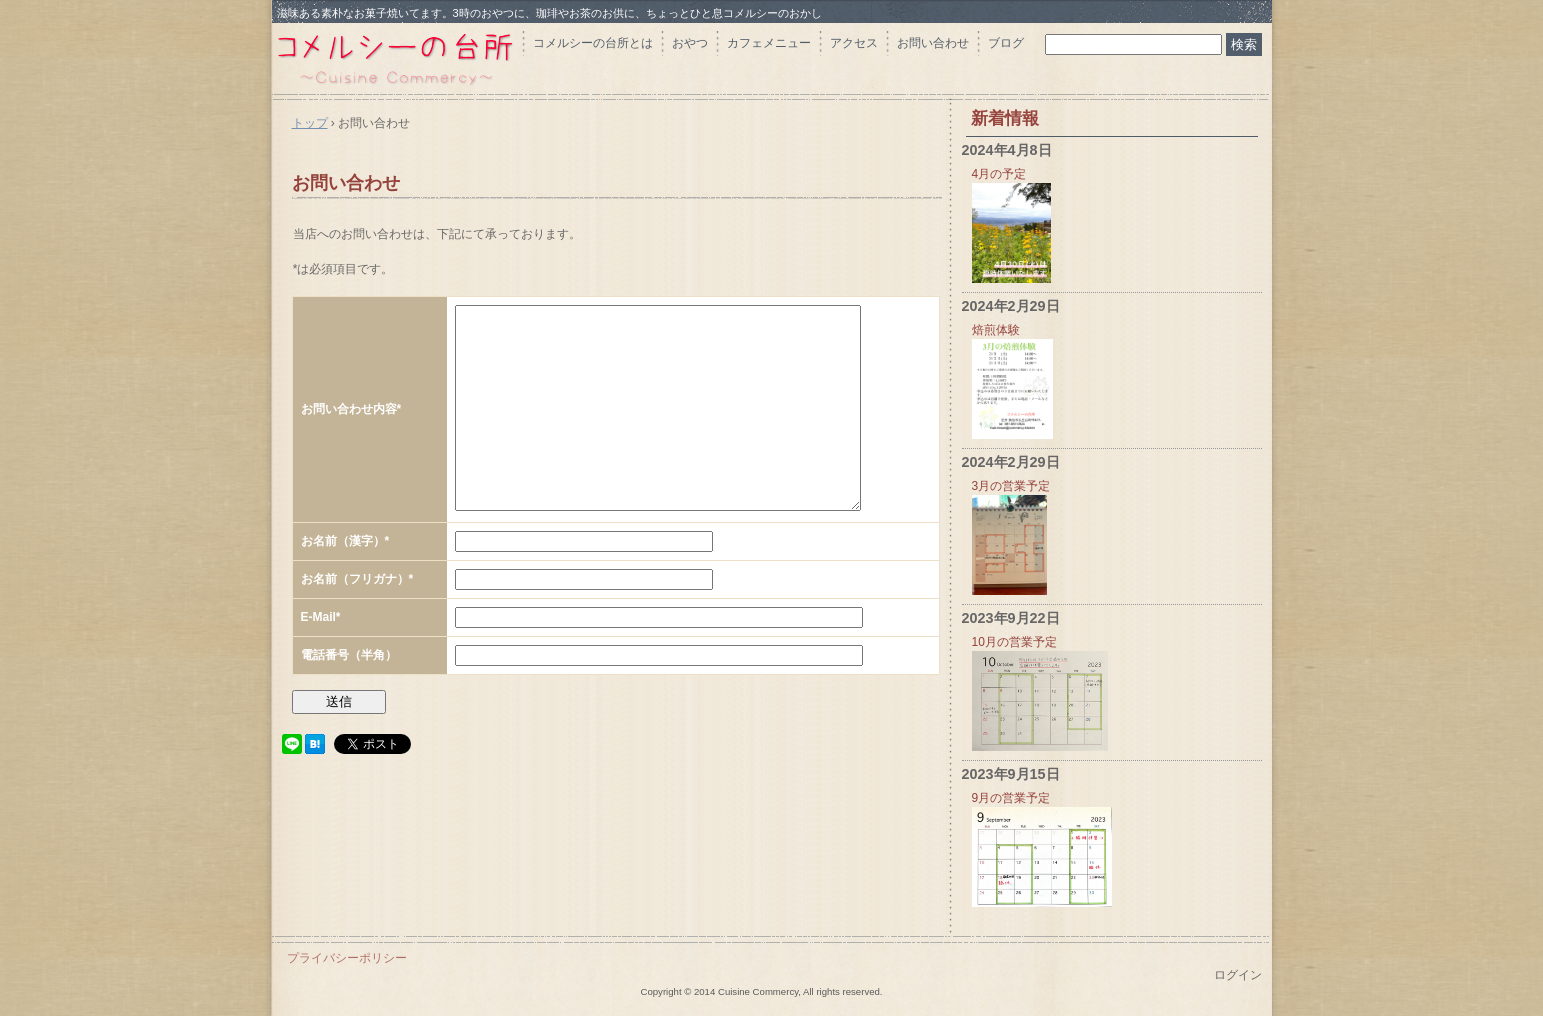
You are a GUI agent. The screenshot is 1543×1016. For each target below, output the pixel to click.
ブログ (1006, 43)
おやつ (690, 43)
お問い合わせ (933, 43)
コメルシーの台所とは (593, 43)
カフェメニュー (769, 43)
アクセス (854, 43)
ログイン (1238, 975)
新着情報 (1005, 118)
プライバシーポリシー (347, 958)
